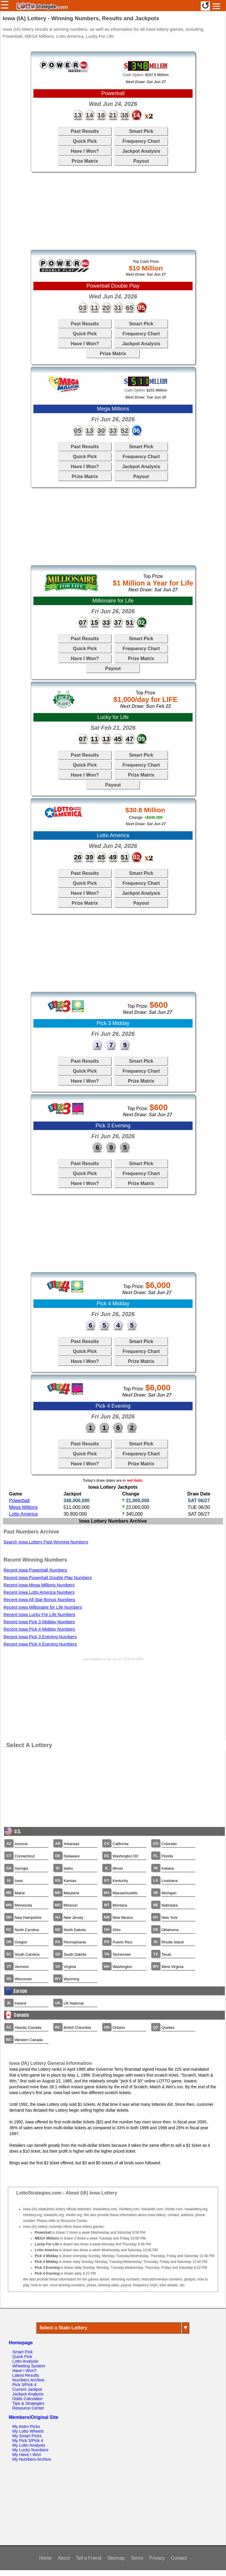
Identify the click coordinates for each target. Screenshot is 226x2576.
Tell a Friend (88, 2558)
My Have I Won (26, 2454)
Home (45, 2558)
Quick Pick (85, 141)
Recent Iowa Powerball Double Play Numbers (48, 1577)
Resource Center (28, 2408)
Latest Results (25, 2375)
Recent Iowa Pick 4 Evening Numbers (40, 1644)
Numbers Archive (28, 2380)
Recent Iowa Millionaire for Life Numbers (43, 1607)
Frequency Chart (141, 141)
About (64, 2558)
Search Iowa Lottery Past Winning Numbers (46, 1542)
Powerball (19, 1500)
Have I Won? (85, 151)
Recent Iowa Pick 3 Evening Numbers (40, 1636)
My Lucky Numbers (30, 2450)
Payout (141, 161)
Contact (179, 2558)
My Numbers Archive (31, 2459)
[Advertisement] (113, 211)
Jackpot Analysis (141, 151)
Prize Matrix (85, 161)
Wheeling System (28, 2366)
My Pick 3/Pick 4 (27, 2440)
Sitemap (116, 2558)
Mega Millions (23, 1507)
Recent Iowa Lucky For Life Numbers (39, 1614)
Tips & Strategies (28, 2403)
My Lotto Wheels (28, 2431)
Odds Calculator (27, 2398)
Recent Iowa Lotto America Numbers (39, 1592)
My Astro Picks (26, 2426)
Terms (137, 2558)
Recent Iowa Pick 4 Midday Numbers (39, 1629)
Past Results (85, 131)
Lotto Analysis (25, 2361)
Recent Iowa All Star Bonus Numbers (39, 1599)
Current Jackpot (27, 2389)
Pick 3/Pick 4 (24, 2384)
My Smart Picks (27, 2436)
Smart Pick (141, 131)
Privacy (157, 2558)
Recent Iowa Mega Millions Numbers (39, 1585)
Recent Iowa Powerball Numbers (35, 1570)
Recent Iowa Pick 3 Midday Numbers (39, 1622)
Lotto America (23, 1514)
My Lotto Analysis (28, 2445)
